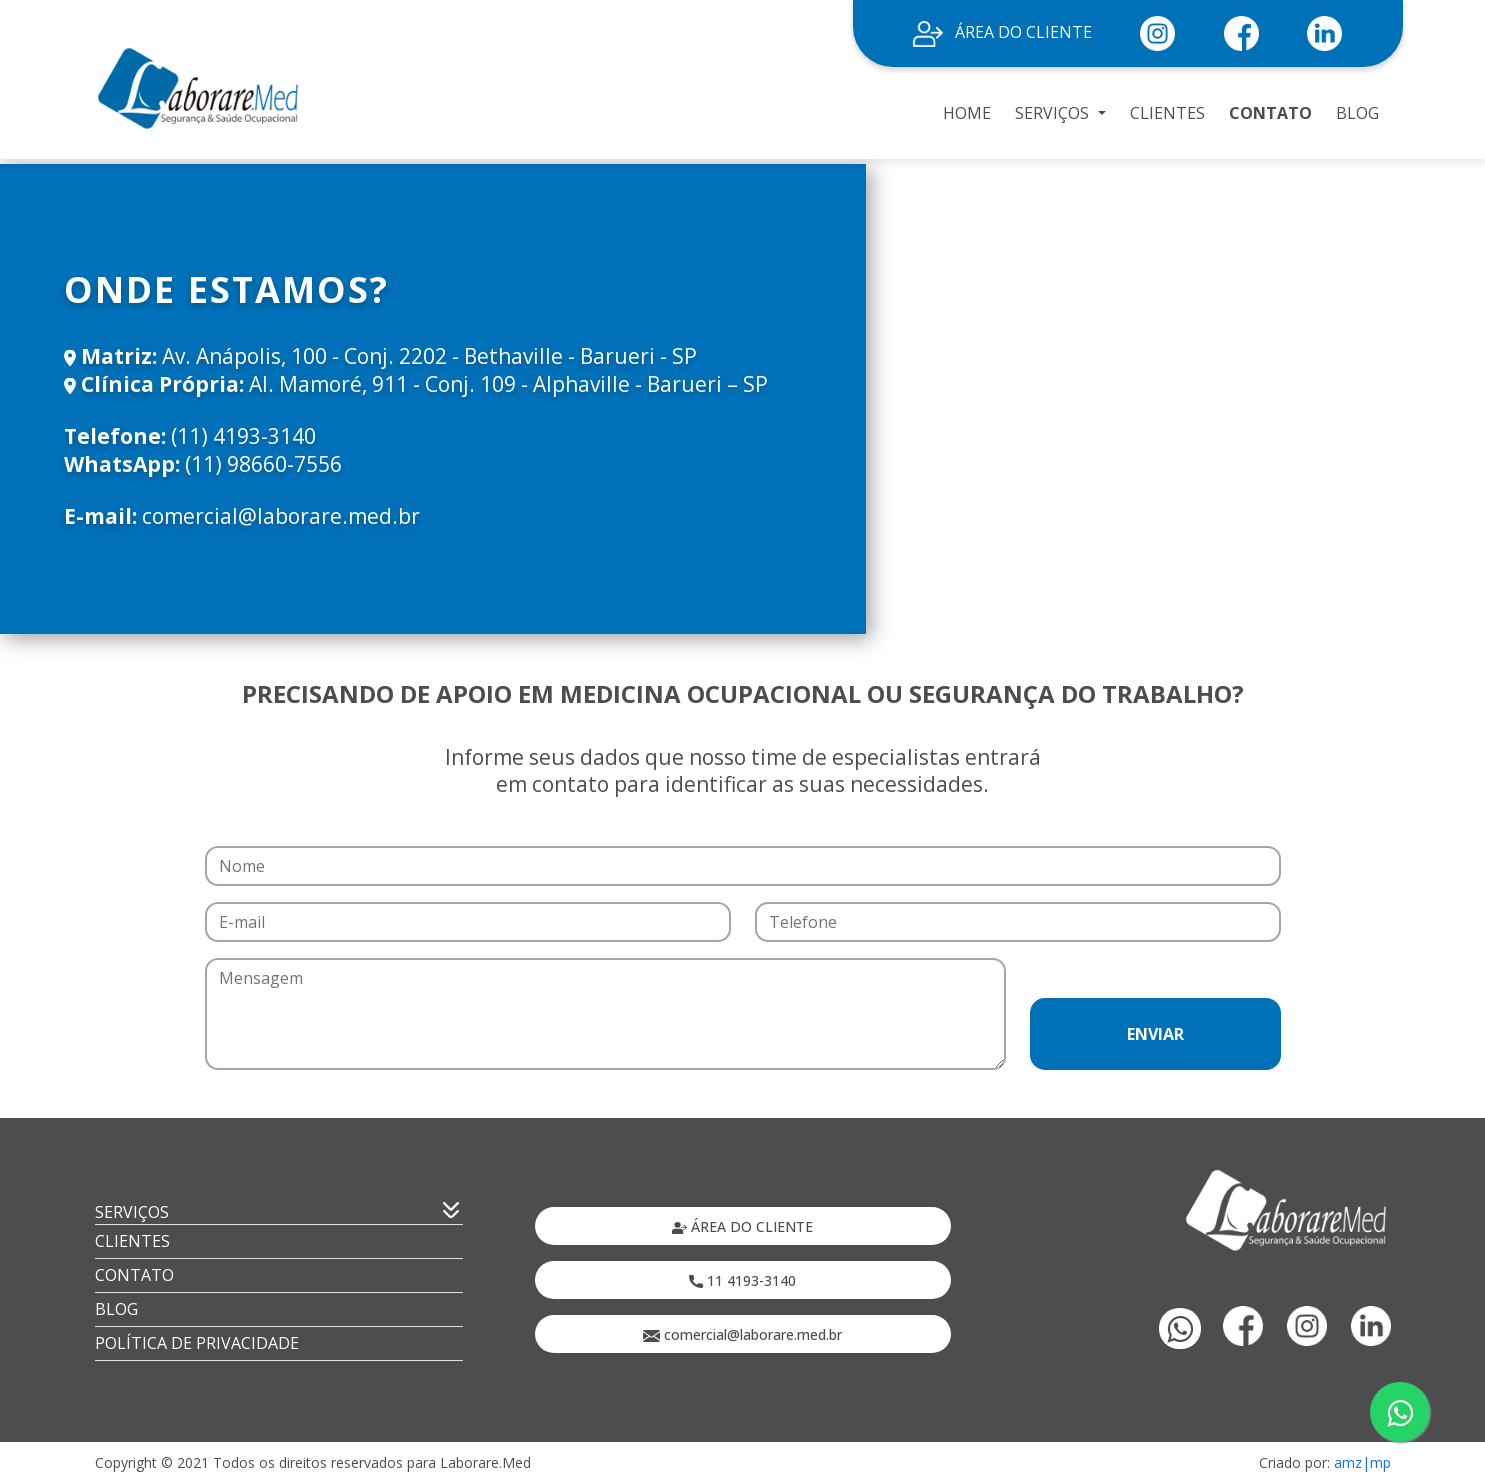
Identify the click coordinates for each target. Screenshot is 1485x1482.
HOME (967, 113)
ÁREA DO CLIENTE (1002, 32)
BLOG (1357, 113)
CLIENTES (1167, 113)
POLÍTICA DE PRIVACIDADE (197, 1343)
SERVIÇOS (132, 1212)
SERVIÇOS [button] (1054, 113)
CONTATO (1270, 113)
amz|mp (1362, 1462)
